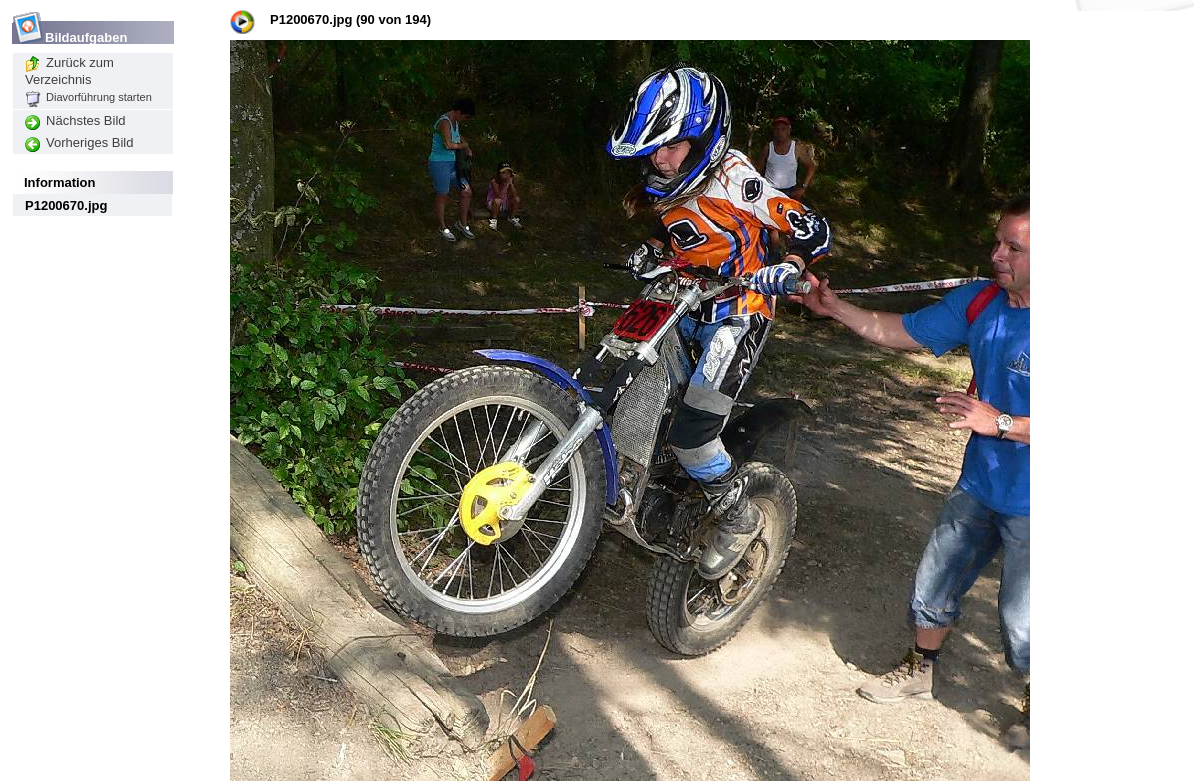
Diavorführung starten (88, 97)
